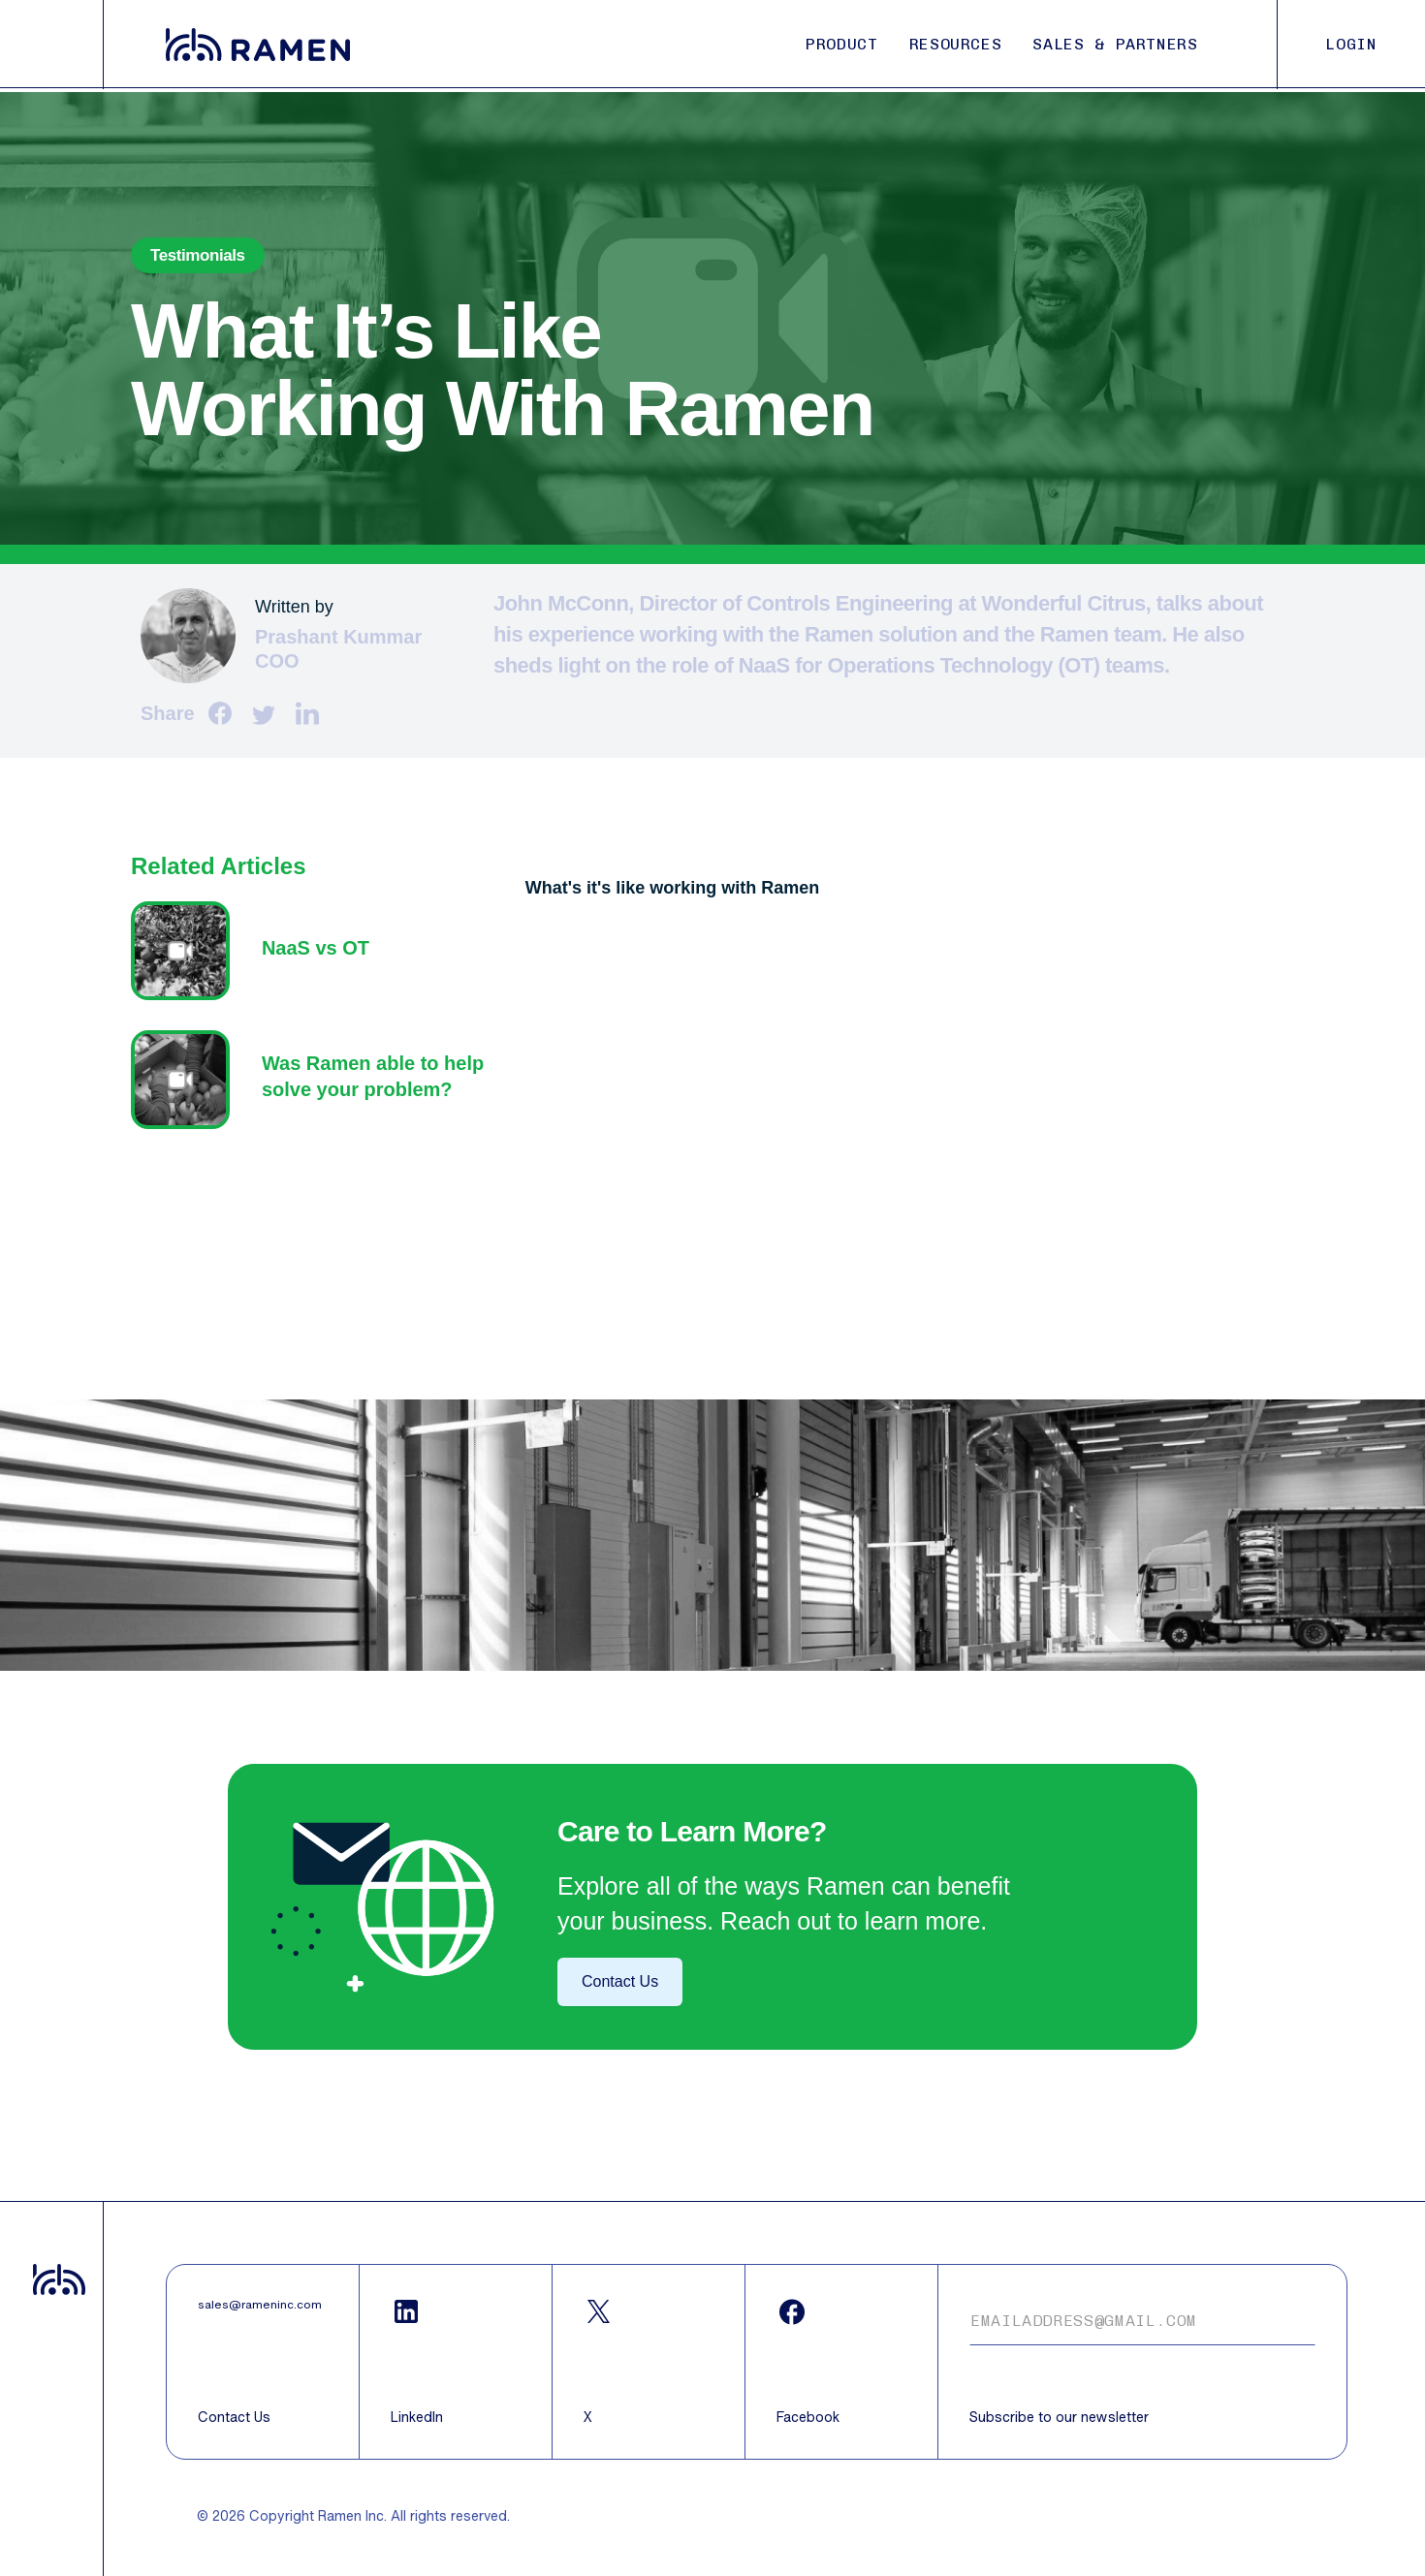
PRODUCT (841, 44)
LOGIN (1351, 44)
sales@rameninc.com (260, 2304)
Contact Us (620, 1981)
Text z (318, 950)
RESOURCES (955, 44)
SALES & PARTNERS (1114, 44)
